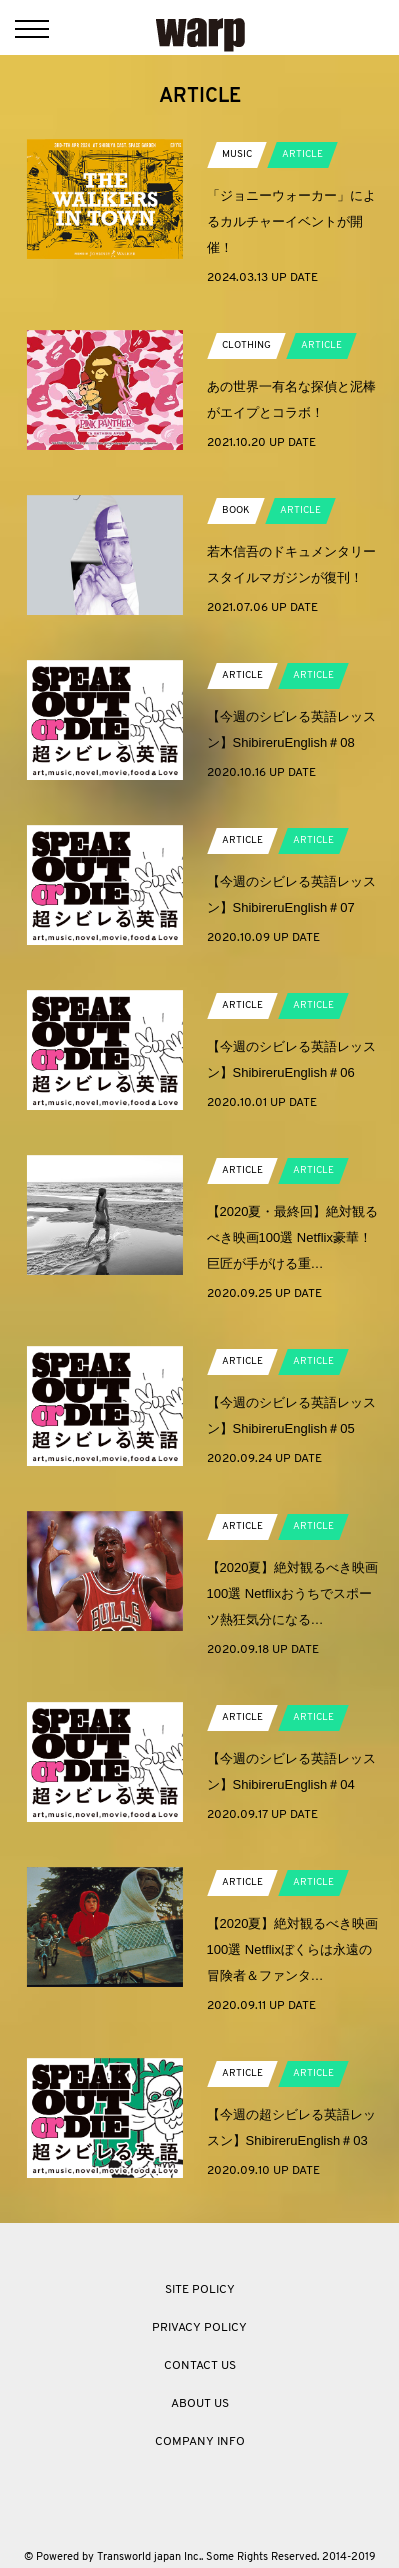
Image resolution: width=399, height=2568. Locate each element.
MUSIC (237, 154)
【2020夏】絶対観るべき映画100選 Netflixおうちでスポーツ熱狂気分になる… (293, 1593)
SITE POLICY (200, 2290)
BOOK (236, 510)
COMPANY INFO (200, 2442)
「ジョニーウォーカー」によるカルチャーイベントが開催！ (291, 221)
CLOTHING (246, 345)
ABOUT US (200, 2404)
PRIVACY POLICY (199, 2328)
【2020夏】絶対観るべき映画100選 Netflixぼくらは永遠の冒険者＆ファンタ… (293, 1949)
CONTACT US (200, 2366)
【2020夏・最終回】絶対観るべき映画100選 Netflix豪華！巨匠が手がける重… (293, 1237)
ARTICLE (302, 154)
